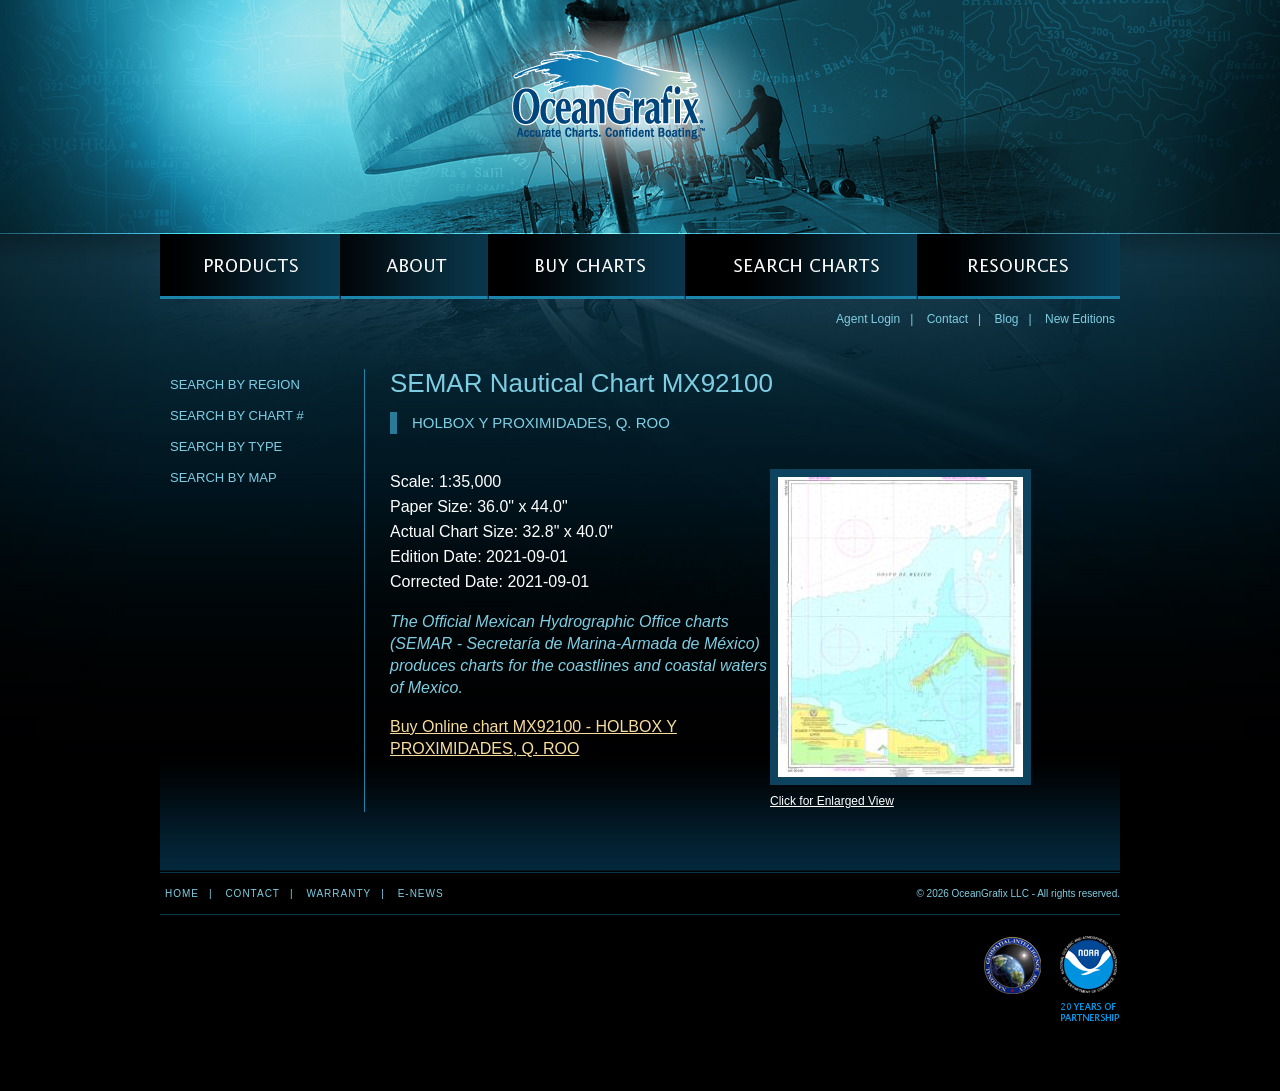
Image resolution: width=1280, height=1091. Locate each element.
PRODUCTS (250, 266)
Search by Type (226, 446)
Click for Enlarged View (832, 801)
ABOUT (414, 266)
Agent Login (868, 319)
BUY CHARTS (586, 266)
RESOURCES (1018, 266)
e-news (421, 893)
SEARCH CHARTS (801, 266)
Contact (947, 319)
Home (182, 893)
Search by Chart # (237, 415)
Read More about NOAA (1089, 979)
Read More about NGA (1013, 966)
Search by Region (235, 384)
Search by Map (223, 477)
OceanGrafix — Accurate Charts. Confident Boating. (640, 116)
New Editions (1080, 319)
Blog (1006, 319)
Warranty (338, 893)
